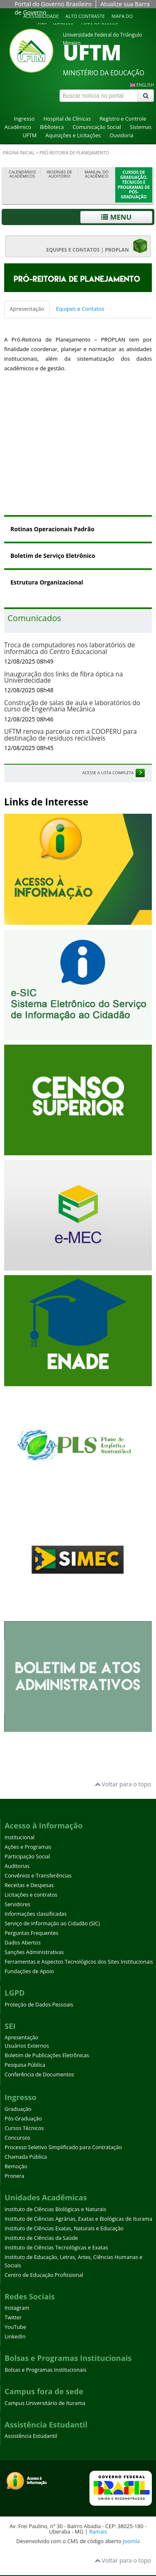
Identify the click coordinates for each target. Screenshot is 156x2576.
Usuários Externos (27, 2045)
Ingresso (24, 118)
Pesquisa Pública (25, 2064)
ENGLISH (145, 85)
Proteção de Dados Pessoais (39, 2004)
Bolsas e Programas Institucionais (46, 2369)
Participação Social (27, 1856)
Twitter (13, 2317)
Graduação (18, 2109)
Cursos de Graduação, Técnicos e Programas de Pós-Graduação (134, 185)
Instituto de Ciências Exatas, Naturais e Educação (64, 2228)
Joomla (131, 2541)
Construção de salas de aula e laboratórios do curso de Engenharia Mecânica (72, 705)
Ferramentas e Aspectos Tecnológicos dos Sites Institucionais (79, 1961)
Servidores (17, 1904)
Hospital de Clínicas (67, 118)
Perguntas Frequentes (31, 1933)
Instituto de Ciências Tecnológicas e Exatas (56, 2247)
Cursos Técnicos (24, 2128)
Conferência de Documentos (39, 2074)
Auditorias (17, 1866)
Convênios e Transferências (38, 1875)
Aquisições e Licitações (73, 135)
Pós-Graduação (23, 2118)
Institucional (20, 1837)
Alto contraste (85, 16)
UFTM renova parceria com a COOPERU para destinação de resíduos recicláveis (70, 734)
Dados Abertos (23, 1942)
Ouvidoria (121, 135)
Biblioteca (52, 127)
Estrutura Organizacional (46, 582)
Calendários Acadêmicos (22, 174)
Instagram (17, 2307)
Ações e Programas (28, 1846)
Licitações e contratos (31, 1894)
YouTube (15, 2327)
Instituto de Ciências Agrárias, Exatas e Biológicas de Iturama (78, 2218)
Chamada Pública (26, 2156)
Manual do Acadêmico (96, 174)
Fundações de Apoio (29, 1971)
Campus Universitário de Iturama (45, 2403)
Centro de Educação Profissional (44, 2275)
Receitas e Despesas (29, 1885)
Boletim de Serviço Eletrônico (52, 556)
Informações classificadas (36, 1913)
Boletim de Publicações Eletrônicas (47, 2055)
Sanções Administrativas (34, 1952)
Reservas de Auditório (59, 174)
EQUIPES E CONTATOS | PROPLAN (97, 245)
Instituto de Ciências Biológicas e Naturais (55, 2209)
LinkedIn (15, 2336)
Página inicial (19, 153)
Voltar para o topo (123, 1784)
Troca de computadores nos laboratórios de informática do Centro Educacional (69, 648)
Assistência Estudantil (31, 2436)
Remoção (16, 2166)
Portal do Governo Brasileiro (53, 4)
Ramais (98, 2531)
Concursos (17, 2137)
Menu (116, 217)
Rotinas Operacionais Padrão (52, 529)
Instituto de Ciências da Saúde (41, 2238)
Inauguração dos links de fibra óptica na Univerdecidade (63, 677)
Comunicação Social (96, 127)
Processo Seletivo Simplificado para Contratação (63, 2147)
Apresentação (27, 308)
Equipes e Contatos (80, 308)
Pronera (14, 2176)
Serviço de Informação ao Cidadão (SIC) (52, 1923)
